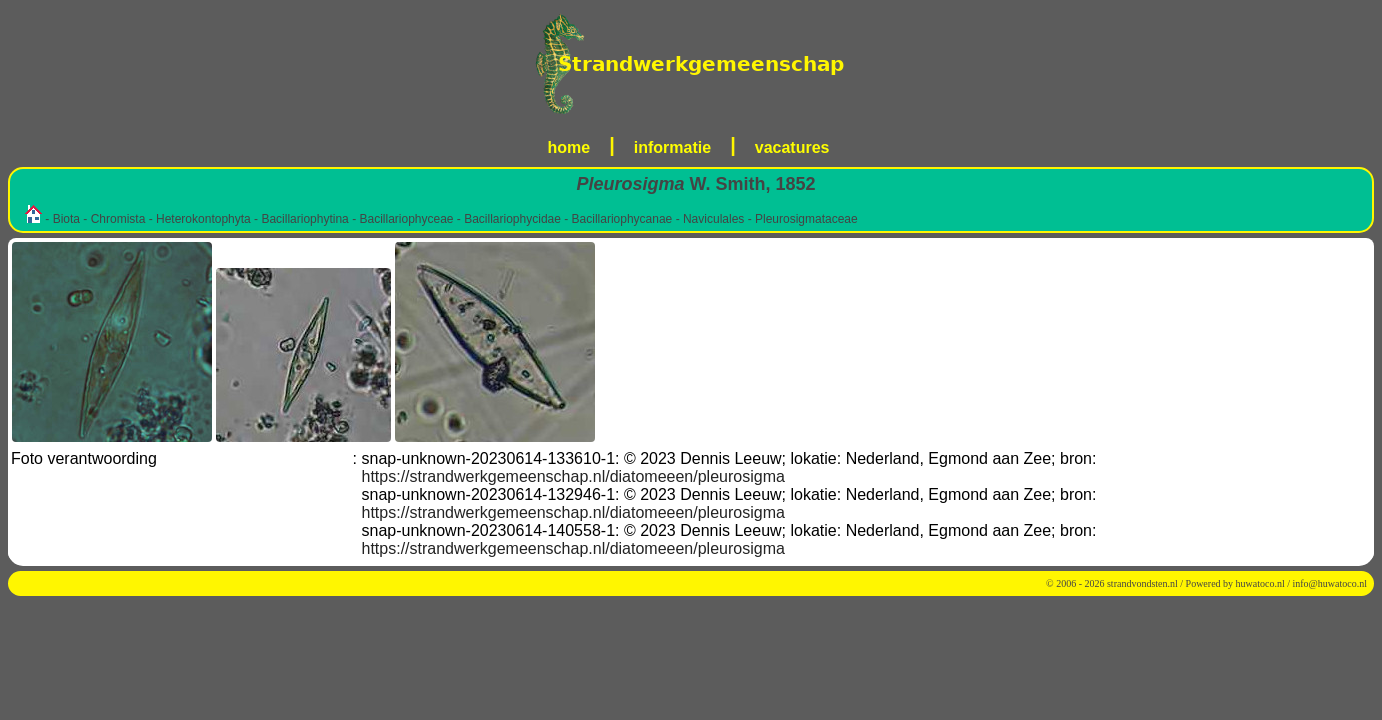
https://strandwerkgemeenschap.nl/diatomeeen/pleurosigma (573, 476)
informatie (672, 147)
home (569, 147)
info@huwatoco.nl (1330, 583)
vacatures (792, 147)
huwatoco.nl (1260, 583)
